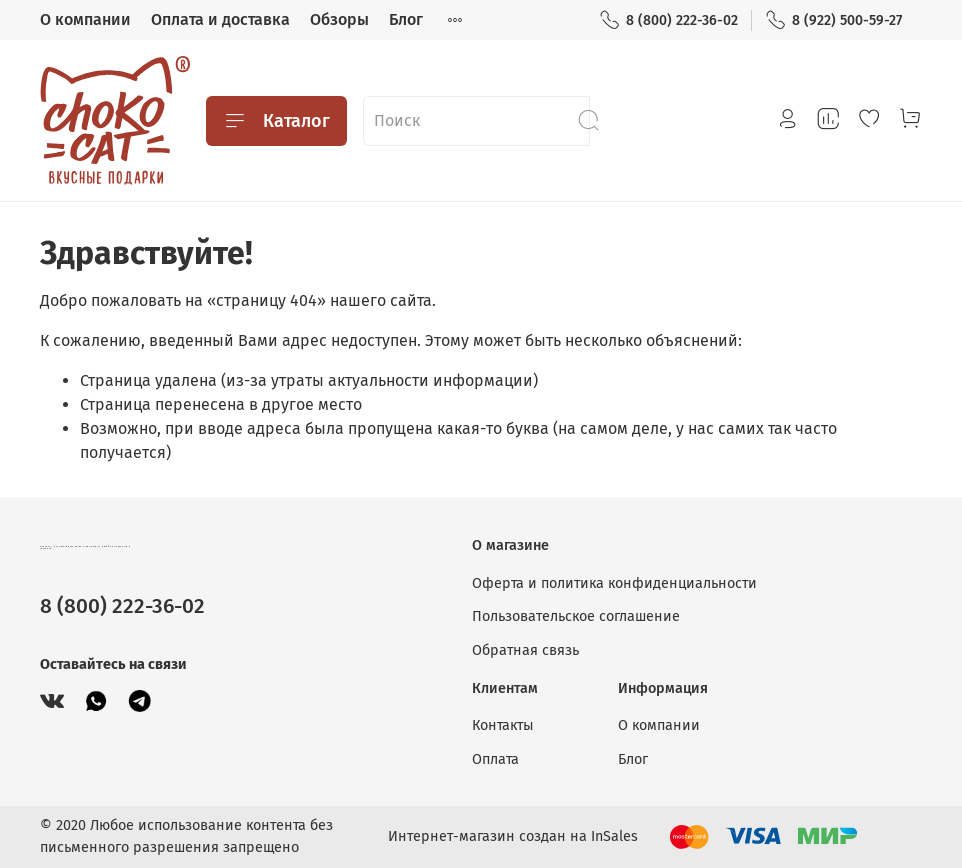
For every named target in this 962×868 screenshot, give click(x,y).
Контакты (503, 725)
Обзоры (339, 19)
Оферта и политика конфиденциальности (614, 583)
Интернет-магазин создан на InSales (513, 836)
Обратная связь (525, 650)
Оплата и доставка (220, 19)
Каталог (276, 121)
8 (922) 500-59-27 (833, 20)
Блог (406, 19)
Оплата (495, 759)
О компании (85, 19)
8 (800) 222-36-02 (668, 20)
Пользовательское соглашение (576, 616)
